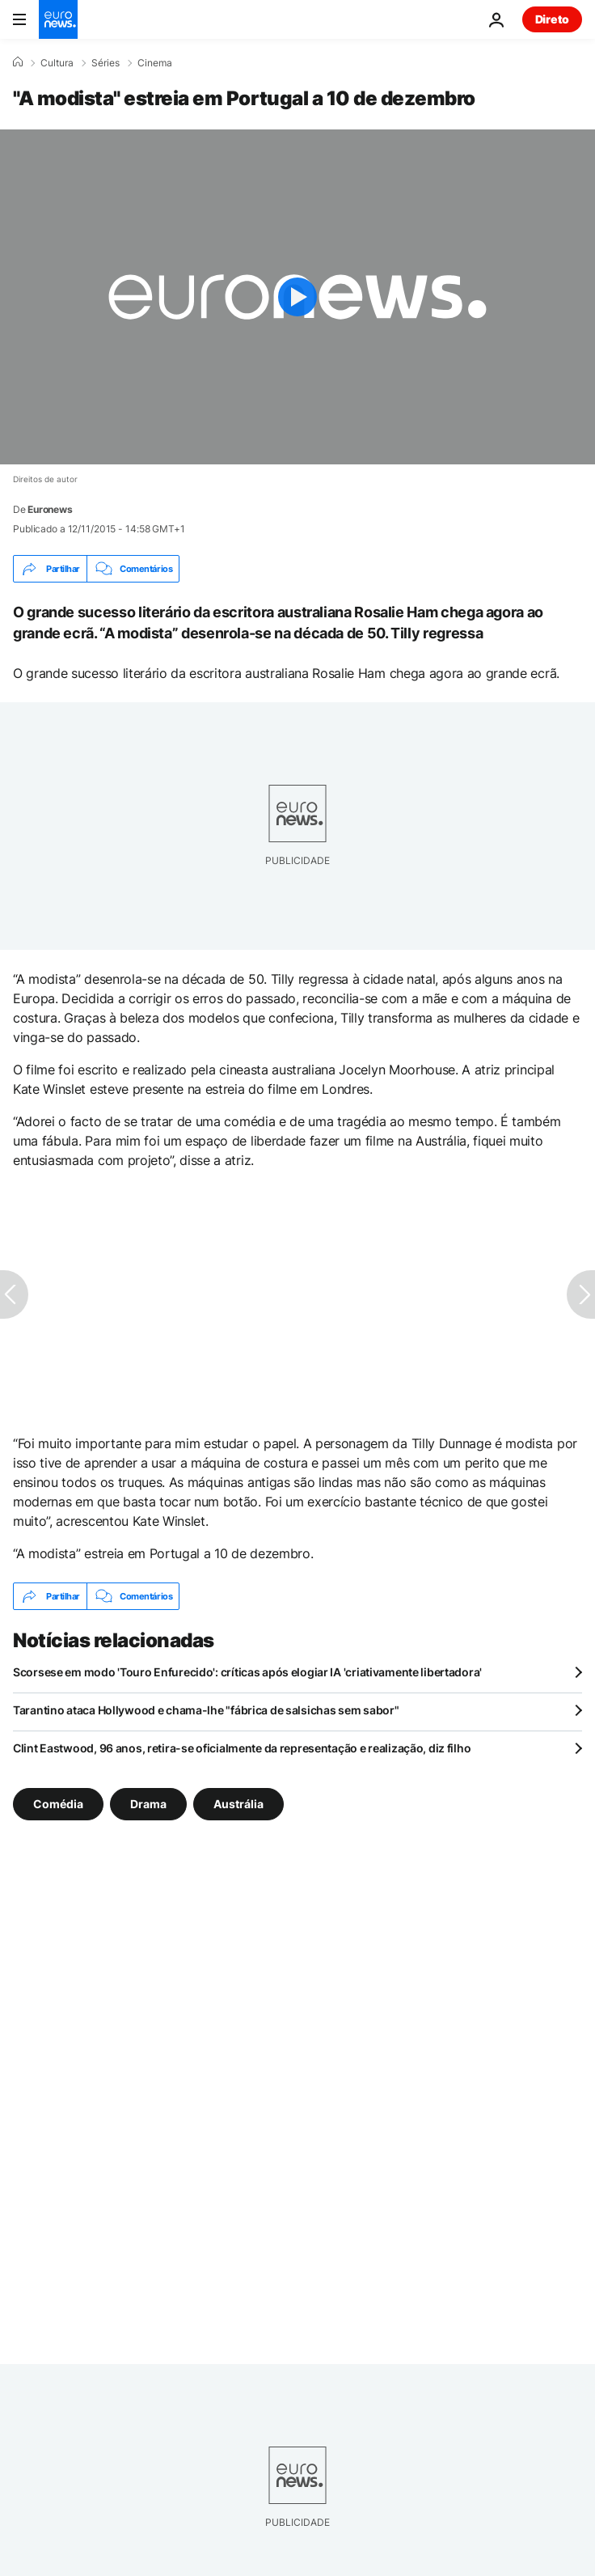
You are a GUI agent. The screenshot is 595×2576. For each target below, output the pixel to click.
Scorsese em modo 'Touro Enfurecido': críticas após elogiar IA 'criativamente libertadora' (247, 1672)
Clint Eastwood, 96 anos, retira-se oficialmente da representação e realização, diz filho (242, 1748)
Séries (105, 63)
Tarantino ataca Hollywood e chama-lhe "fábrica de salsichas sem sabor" (206, 1710)
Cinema (154, 63)
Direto (552, 19)
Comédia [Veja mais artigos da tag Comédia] (58, 1804)
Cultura (57, 63)
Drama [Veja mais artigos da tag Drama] (148, 1804)
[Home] (18, 62)
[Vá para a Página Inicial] (58, 19)
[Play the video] (297, 296)
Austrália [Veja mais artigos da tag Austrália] (238, 1804)
